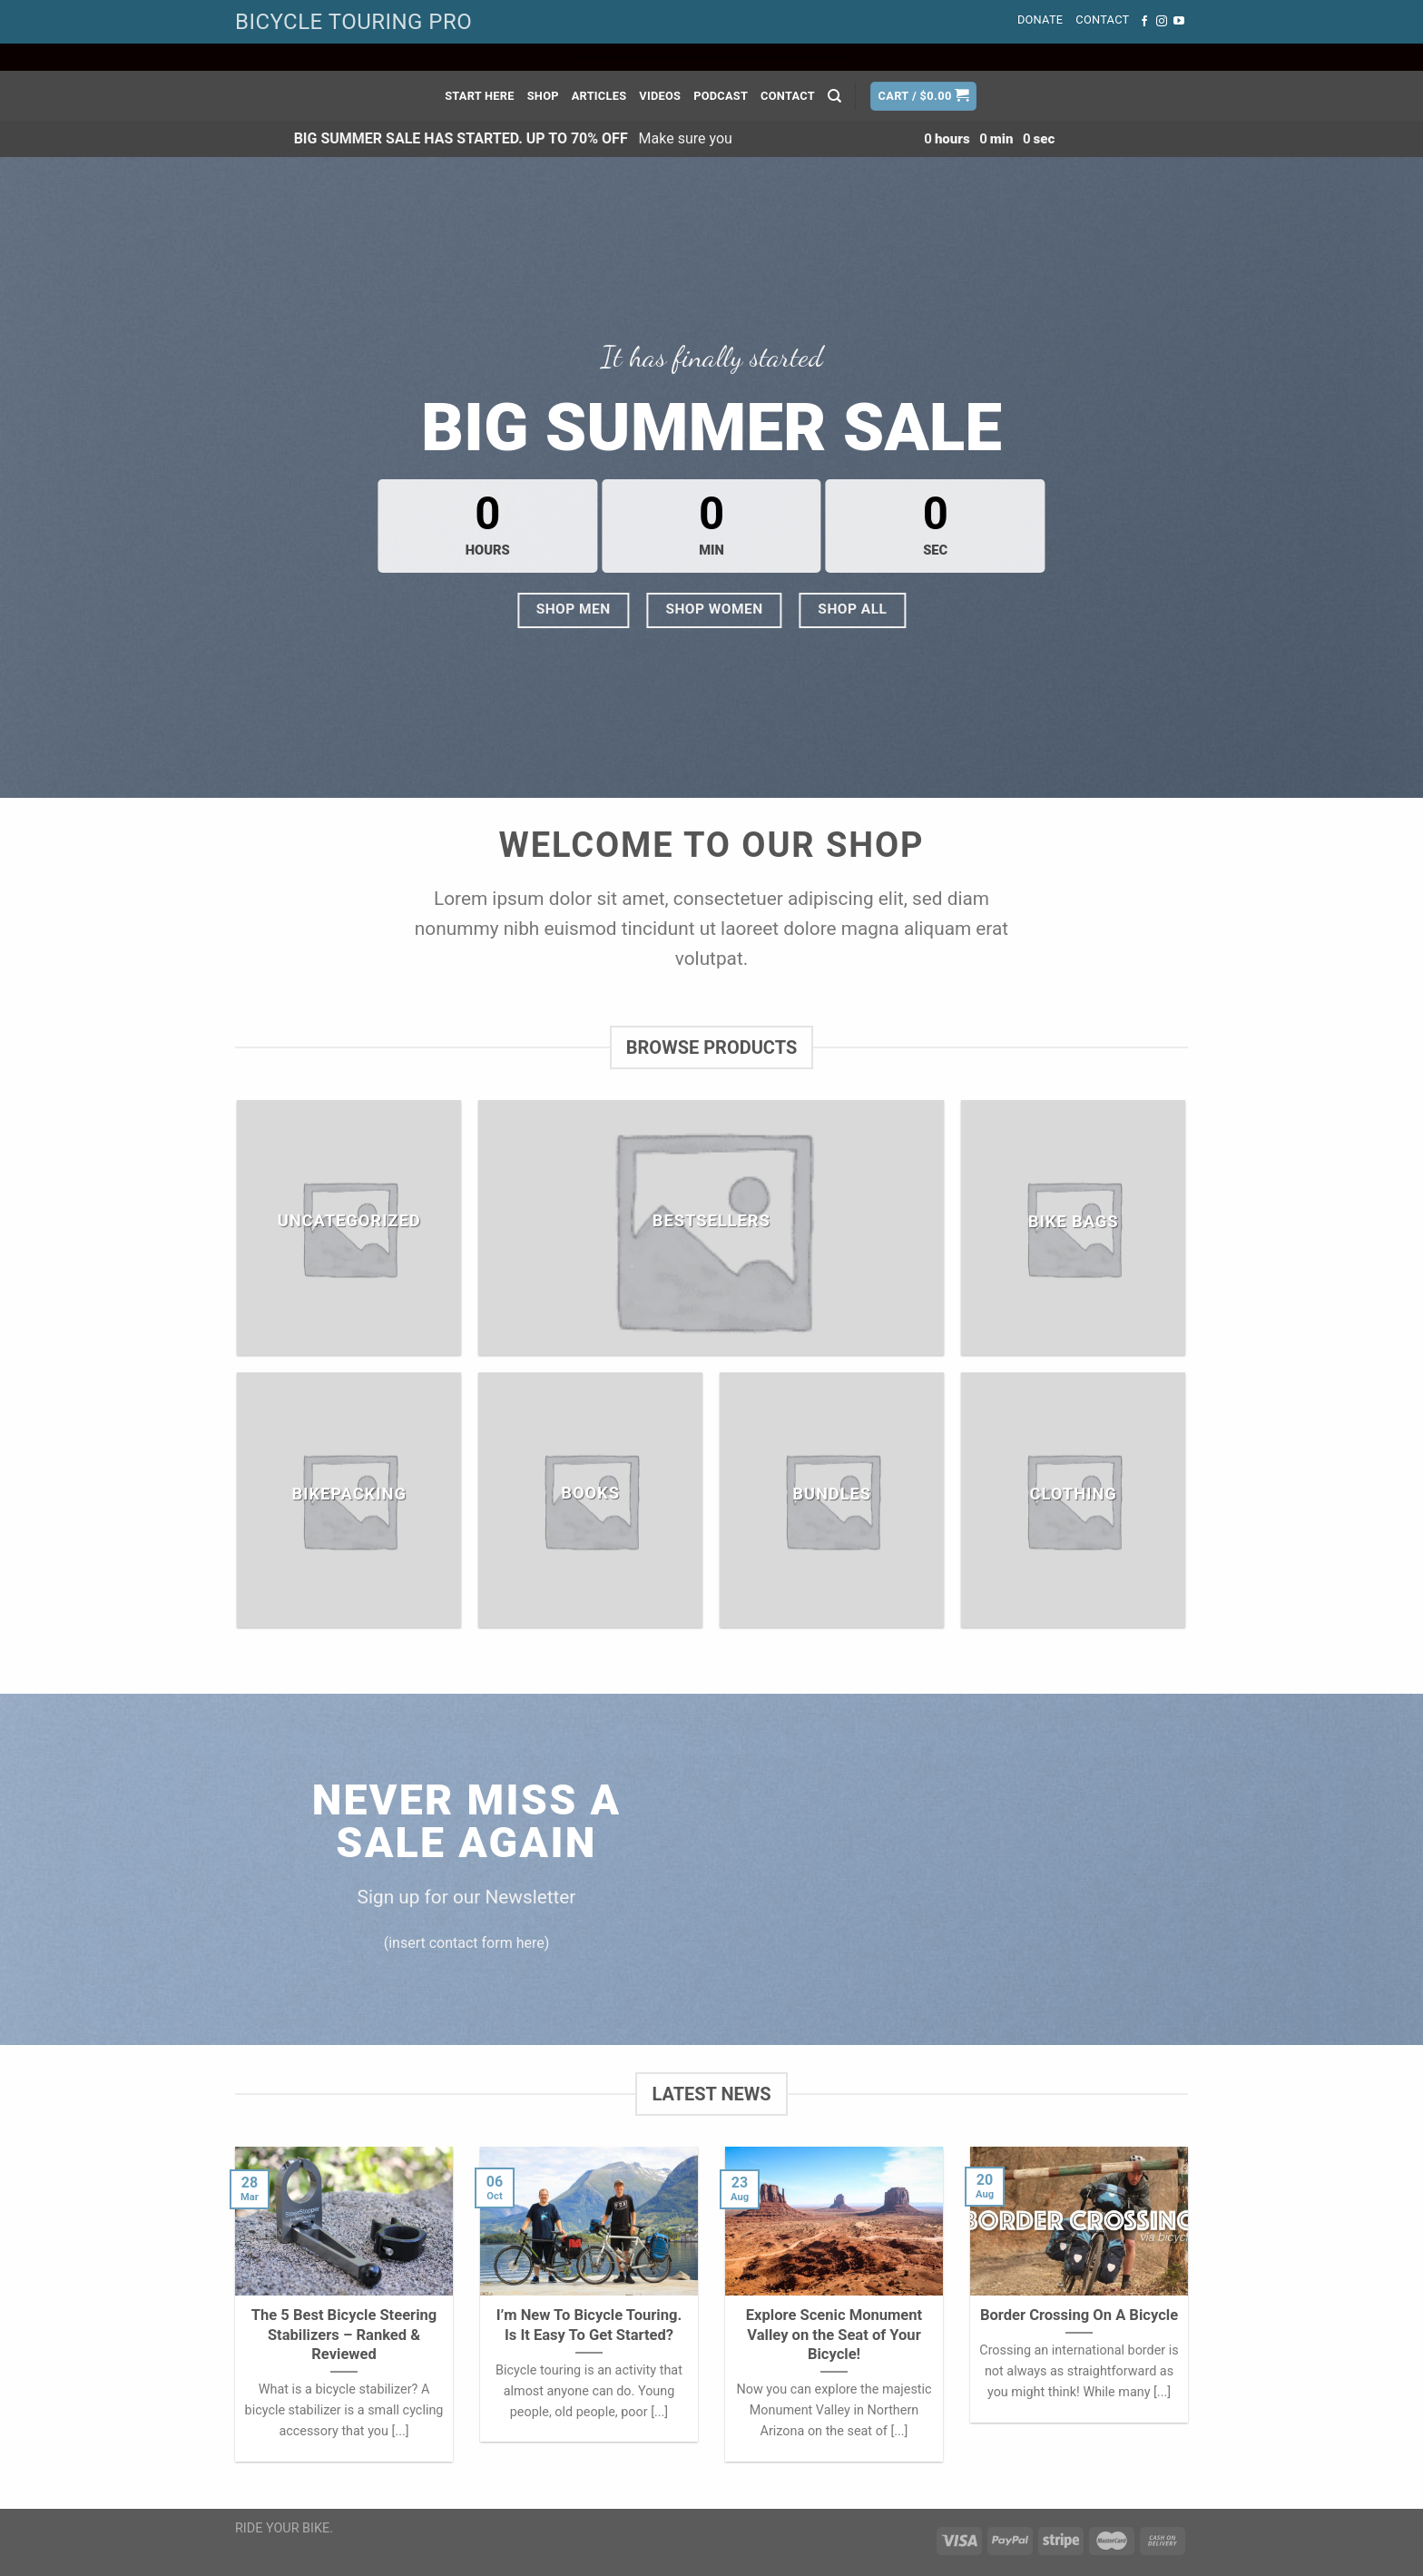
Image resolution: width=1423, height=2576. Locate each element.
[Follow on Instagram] (1161, 21)
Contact (1102, 19)
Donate (1040, 19)
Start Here (480, 96)
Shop (543, 96)
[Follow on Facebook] (1144, 21)
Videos (660, 96)
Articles (599, 96)
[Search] (834, 96)
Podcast (720, 96)
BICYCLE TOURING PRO (353, 21)
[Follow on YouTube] (1178, 21)
